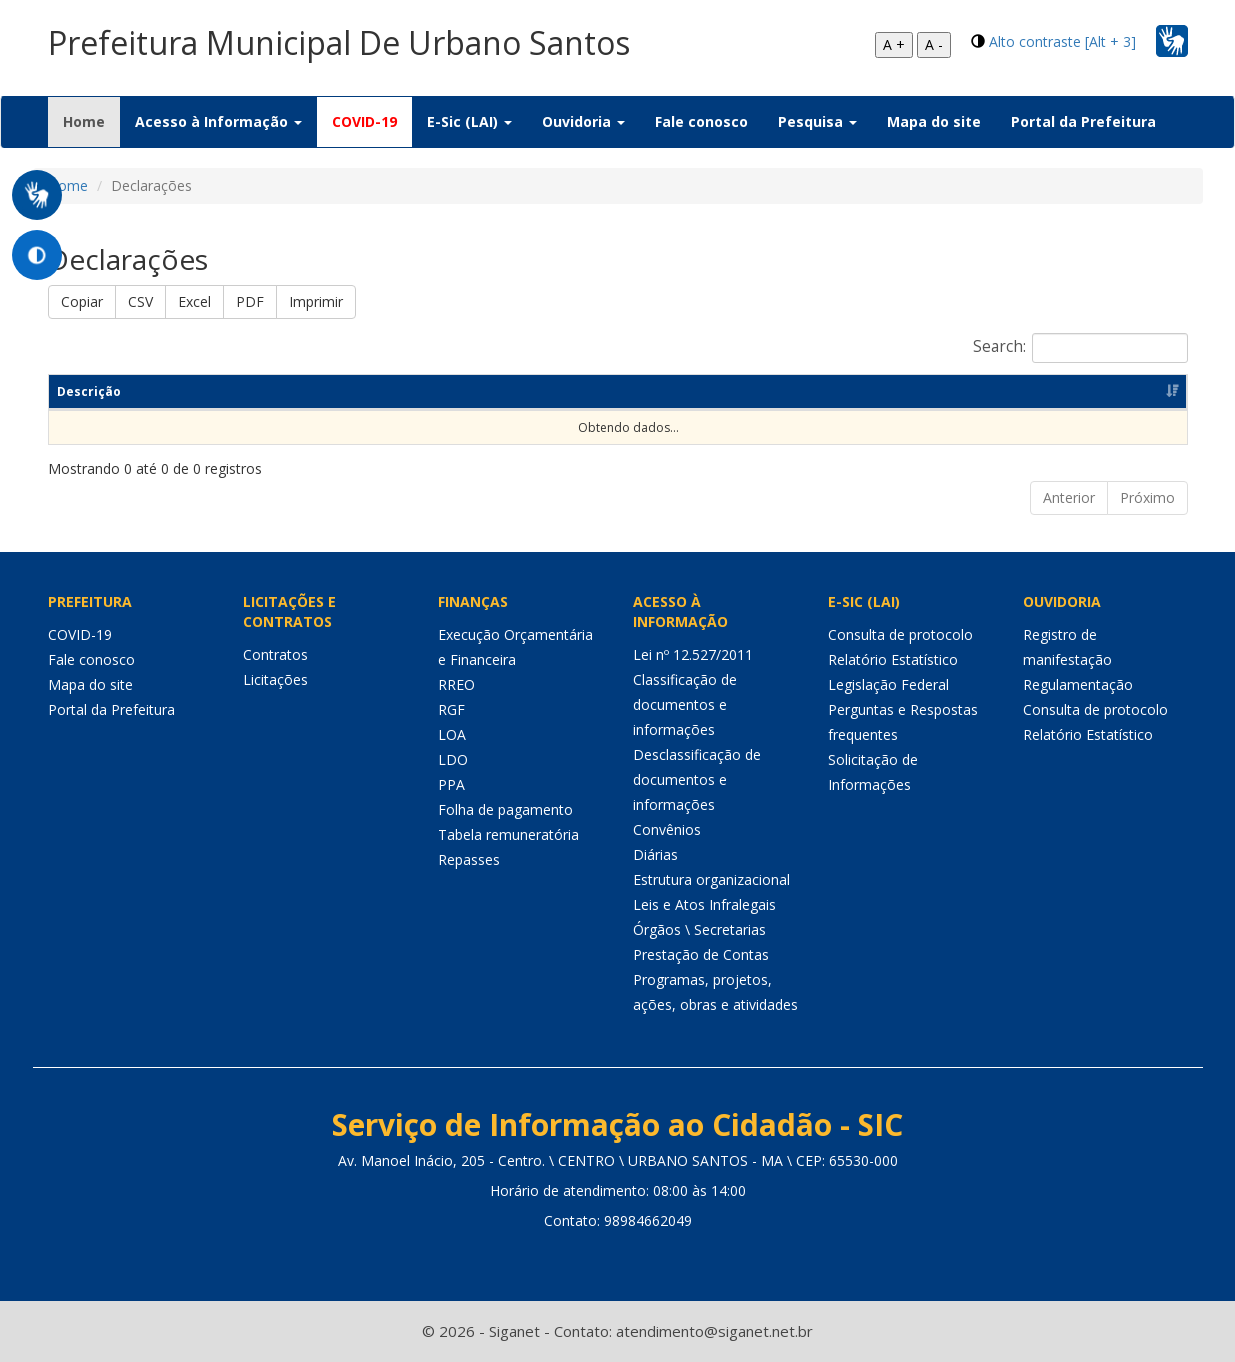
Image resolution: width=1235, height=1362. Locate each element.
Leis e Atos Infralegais (704, 904)
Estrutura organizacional (711, 879)
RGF (451, 709)
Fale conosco (701, 121)
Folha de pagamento (505, 809)
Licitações (275, 679)
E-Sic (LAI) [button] (469, 121)
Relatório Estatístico (893, 659)
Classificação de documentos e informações (685, 704)
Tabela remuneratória (508, 834)
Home (91, 121)
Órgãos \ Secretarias (699, 929)
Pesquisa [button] (817, 121)
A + (894, 44)
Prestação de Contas (701, 954)
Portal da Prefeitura (1083, 121)
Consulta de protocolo (900, 634)
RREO (456, 684)
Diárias (655, 854)
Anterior (1069, 497)
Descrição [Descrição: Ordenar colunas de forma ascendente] (89, 391)
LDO (453, 759)
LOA (452, 734)
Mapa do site (934, 121)
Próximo (1147, 497)
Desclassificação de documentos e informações (697, 779)
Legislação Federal (888, 684)
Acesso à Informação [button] (218, 121)
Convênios (667, 829)
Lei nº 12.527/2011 (693, 654)
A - (934, 44)
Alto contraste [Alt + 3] (1062, 41)
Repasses (469, 859)
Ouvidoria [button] (583, 121)
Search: (1080, 348)
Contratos (275, 654)
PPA (451, 784)
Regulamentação (1078, 684)
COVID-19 (364, 121)
